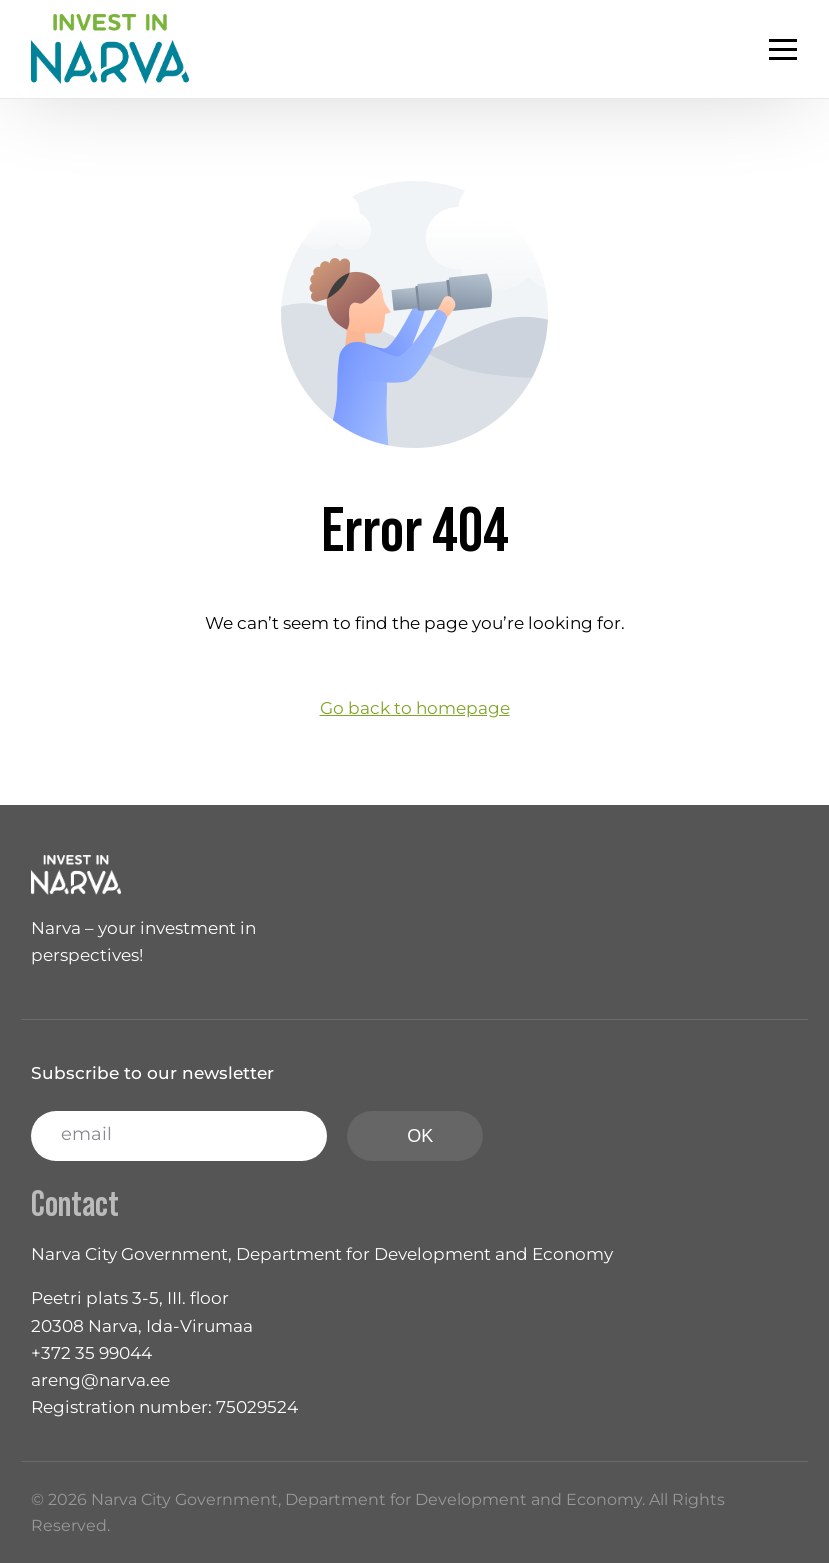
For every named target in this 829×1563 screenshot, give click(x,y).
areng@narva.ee (100, 1380)
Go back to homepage (415, 708)
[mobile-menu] (763, 49)
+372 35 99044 (91, 1353)
